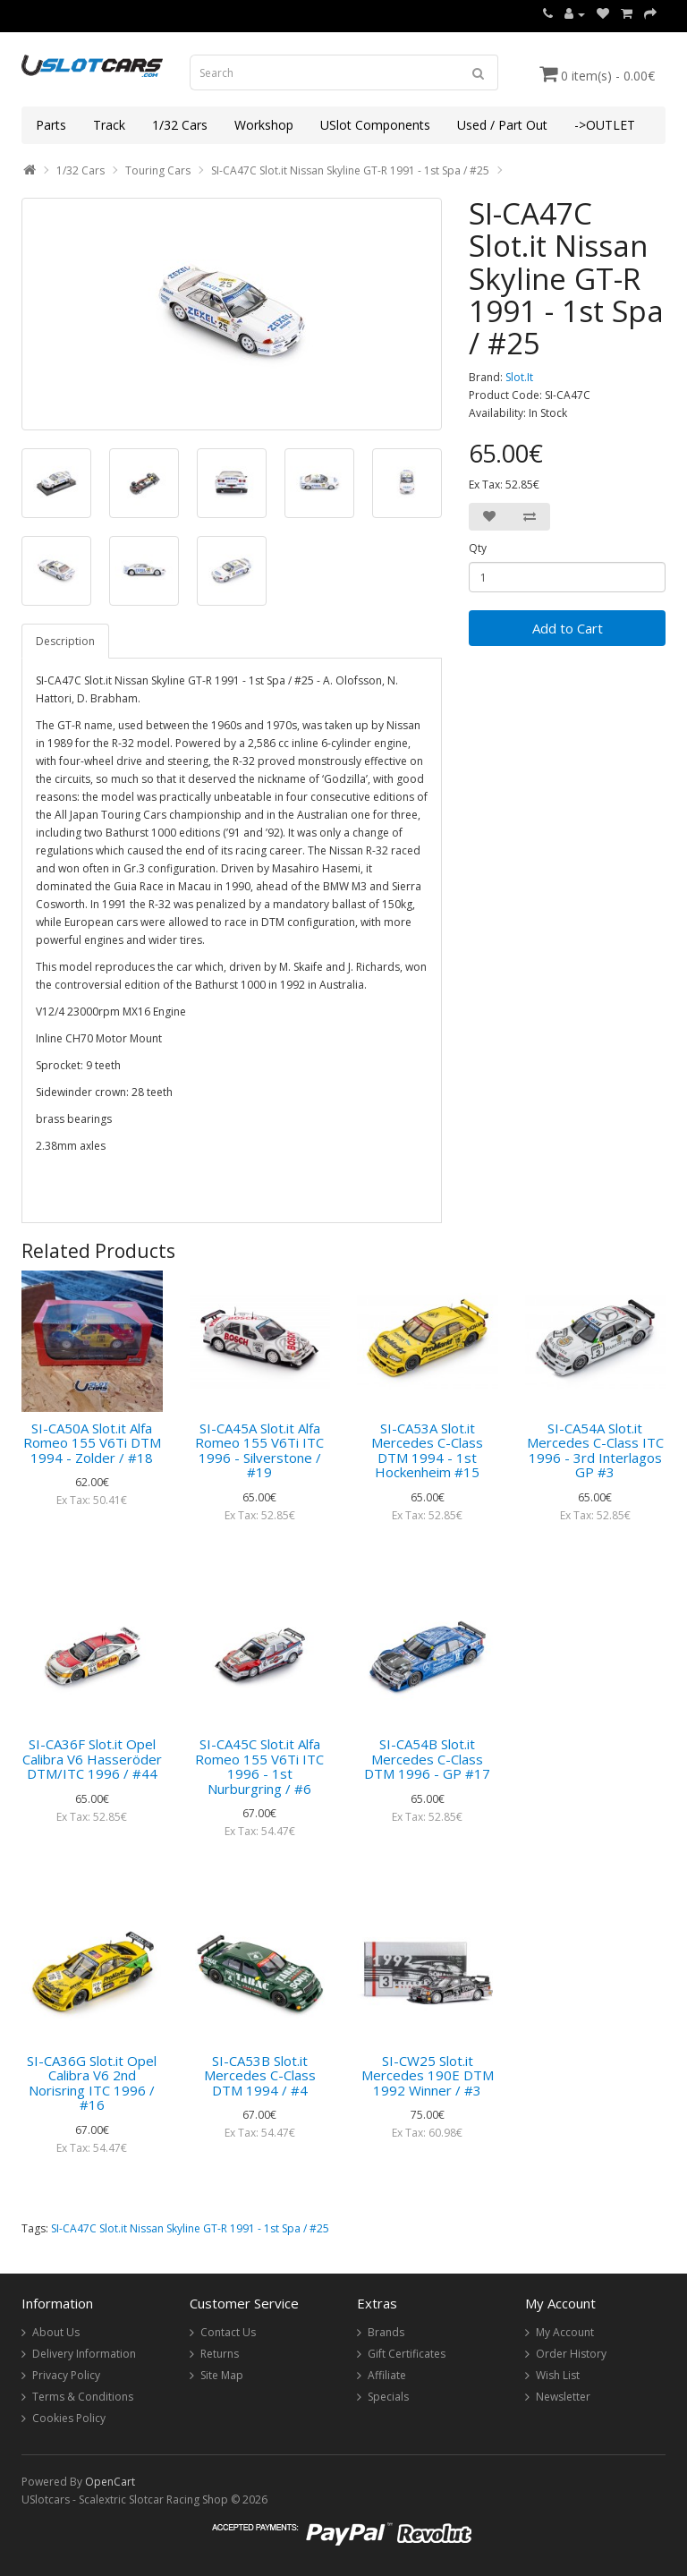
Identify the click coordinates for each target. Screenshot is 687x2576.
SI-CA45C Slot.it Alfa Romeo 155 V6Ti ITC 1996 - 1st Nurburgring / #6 (259, 1766)
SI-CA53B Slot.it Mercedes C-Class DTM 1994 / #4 (260, 2075)
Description (65, 641)
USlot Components (375, 124)
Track (109, 124)
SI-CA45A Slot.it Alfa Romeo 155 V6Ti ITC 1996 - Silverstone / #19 (259, 1450)
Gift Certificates (406, 2353)
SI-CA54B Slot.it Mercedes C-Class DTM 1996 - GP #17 (427, 1758)
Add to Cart (567, 628)
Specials (388, 2396)
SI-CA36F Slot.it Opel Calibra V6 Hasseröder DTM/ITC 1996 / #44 (92, 1758)
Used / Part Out (502, 124)
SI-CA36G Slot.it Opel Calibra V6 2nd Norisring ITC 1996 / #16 (92, 2083)
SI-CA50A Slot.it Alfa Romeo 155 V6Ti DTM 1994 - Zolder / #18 (92, 1443)
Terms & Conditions (82, 2396)
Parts (51, 124)
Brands (386, 2332)
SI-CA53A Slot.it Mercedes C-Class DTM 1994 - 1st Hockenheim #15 (427, 1450)
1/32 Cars (180, 124)
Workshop (263, 124)
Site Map (221, 2375)
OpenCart (110, 2481)
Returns (219, 2353)
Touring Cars (158, 170)
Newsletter (563, 2396)
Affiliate (387, 2375)
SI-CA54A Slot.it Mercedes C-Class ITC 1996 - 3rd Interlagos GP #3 (595, 1450)
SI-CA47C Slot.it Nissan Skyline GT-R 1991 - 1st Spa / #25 (350, 170)
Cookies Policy (69, 2418)
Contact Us (228, 2332)
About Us (56, 2332)
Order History (571, 2353)
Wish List (558, 2375)
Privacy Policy (66, 2375)
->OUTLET (604, 124)
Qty (478, 548)
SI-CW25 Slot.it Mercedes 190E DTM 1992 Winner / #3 (427, 2075)
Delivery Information (84, 2353)
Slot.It (519, 377)
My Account (565, 2332)
